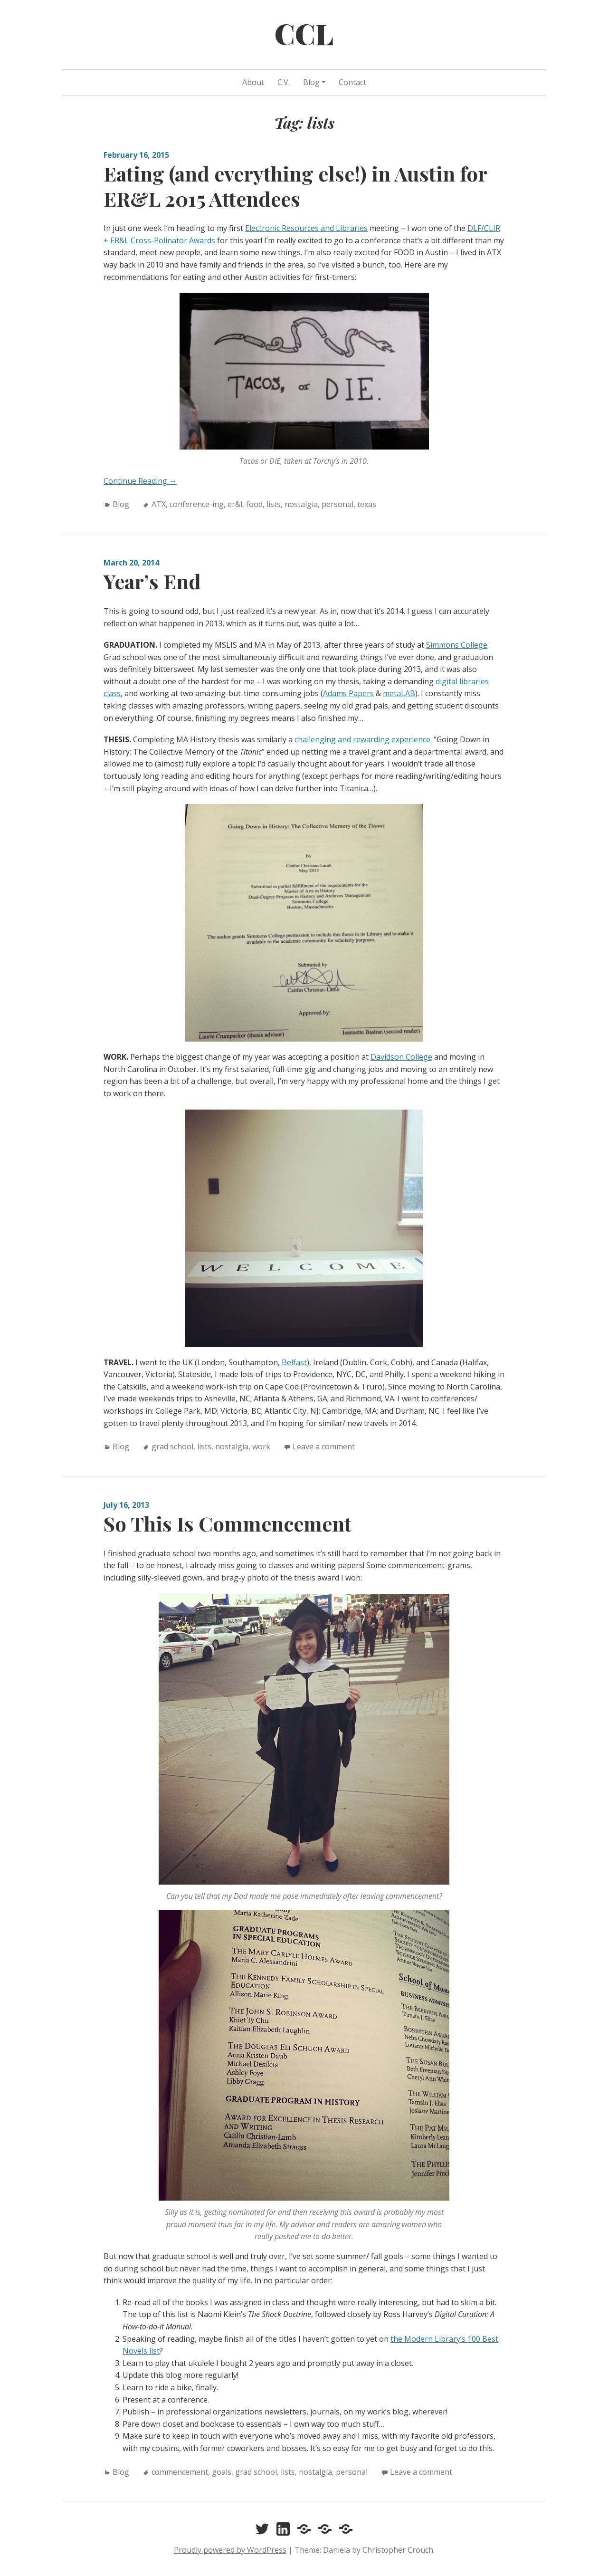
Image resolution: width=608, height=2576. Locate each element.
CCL (304, 33)
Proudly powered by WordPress (230, 2550)
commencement (180, 2472)
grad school (172, 1446)
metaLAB (399, 693)
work (261, 1446)
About (253, 82)
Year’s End (152, 581)
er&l (235, 504)
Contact (352, 82)
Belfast (294, 1362)
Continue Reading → (140, 481)
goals (221, 2472)
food (254, 504)
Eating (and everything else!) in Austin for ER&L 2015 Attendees (295, 186)
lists (273, 504)
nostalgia (301, 504)
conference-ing (197, 504)
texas (366, 504)
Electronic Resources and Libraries (306, 228)
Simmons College (456, 645)
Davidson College (401, 1057)
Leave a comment (324, 1446)
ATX (159, 504)
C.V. (283, 82)
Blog (311, 82)
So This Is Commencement (228, 1523)
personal (337, 504)
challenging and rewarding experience (362, 739)
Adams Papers (348, 693)
